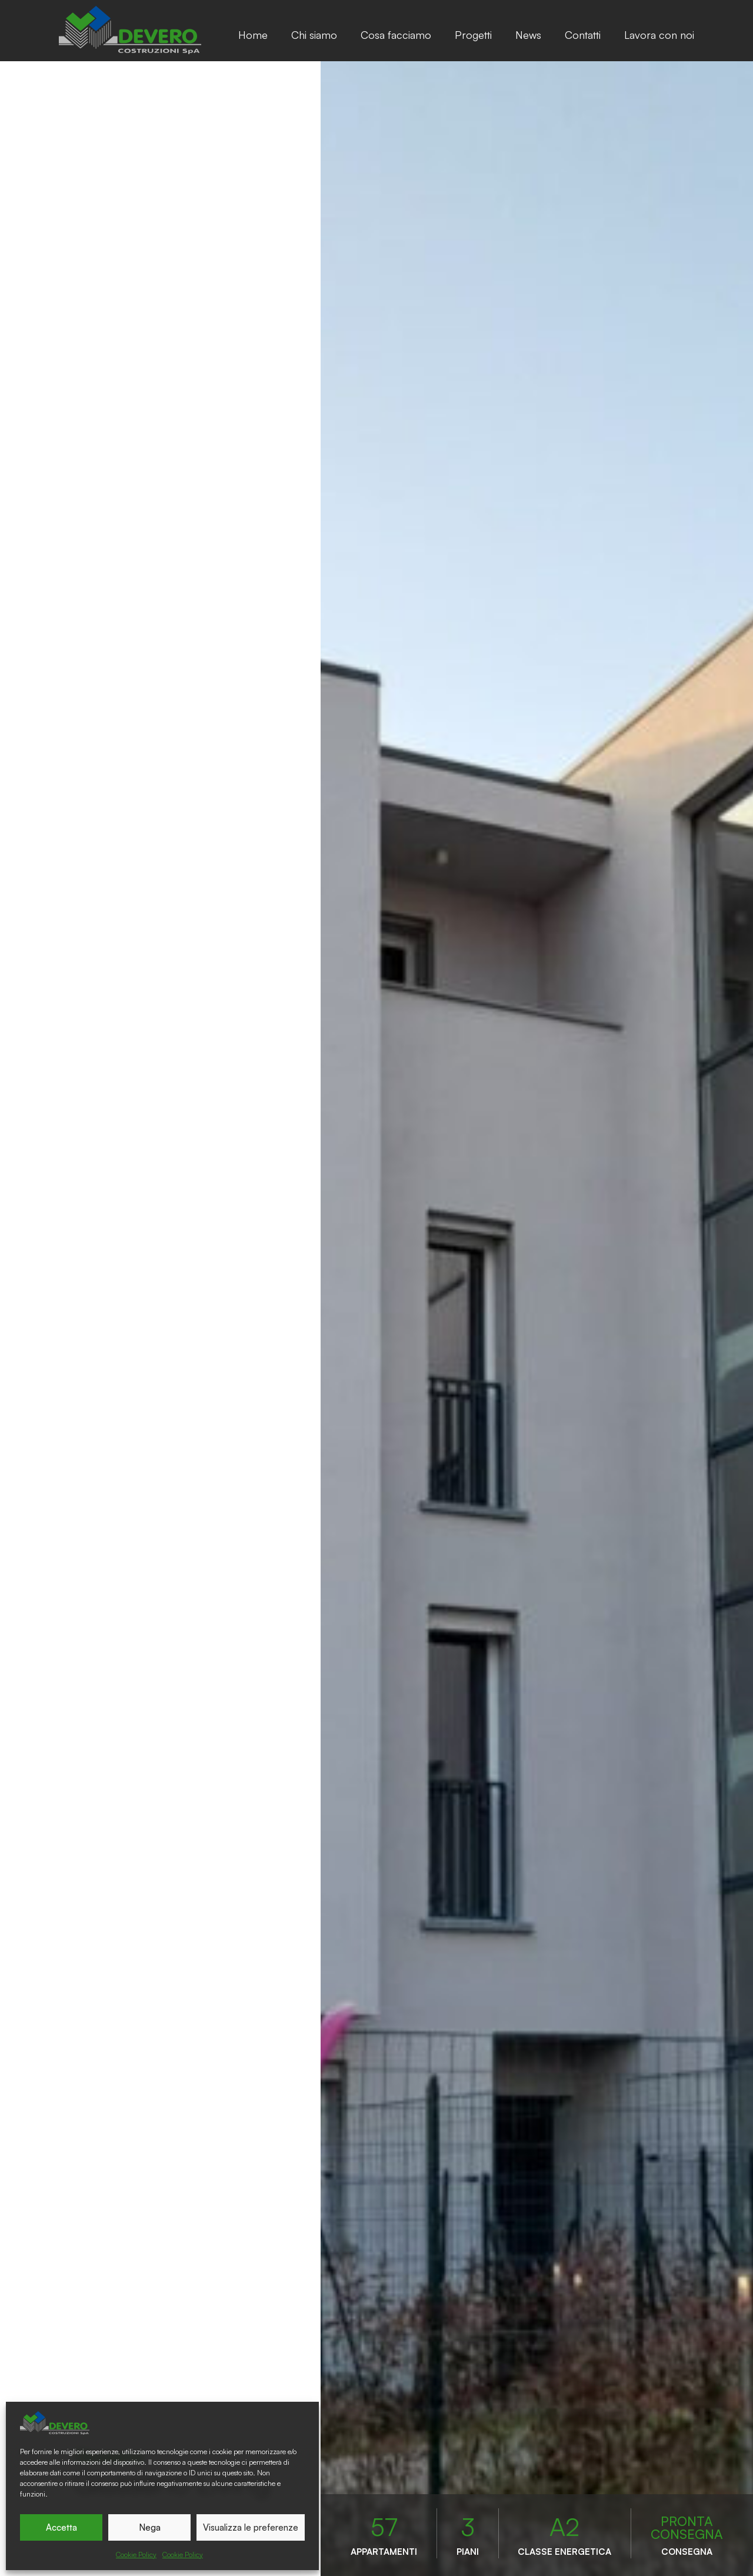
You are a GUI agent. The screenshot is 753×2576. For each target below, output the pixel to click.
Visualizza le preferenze (250, 2527)
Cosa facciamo (396, 34)
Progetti (473, 34)
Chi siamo (314, 34)
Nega (150, 2527)
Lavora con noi (659, 34)
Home (253, 34)
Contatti (583, 34)
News (528, 34)
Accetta (61, 2527)
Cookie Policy (136, 2554)
